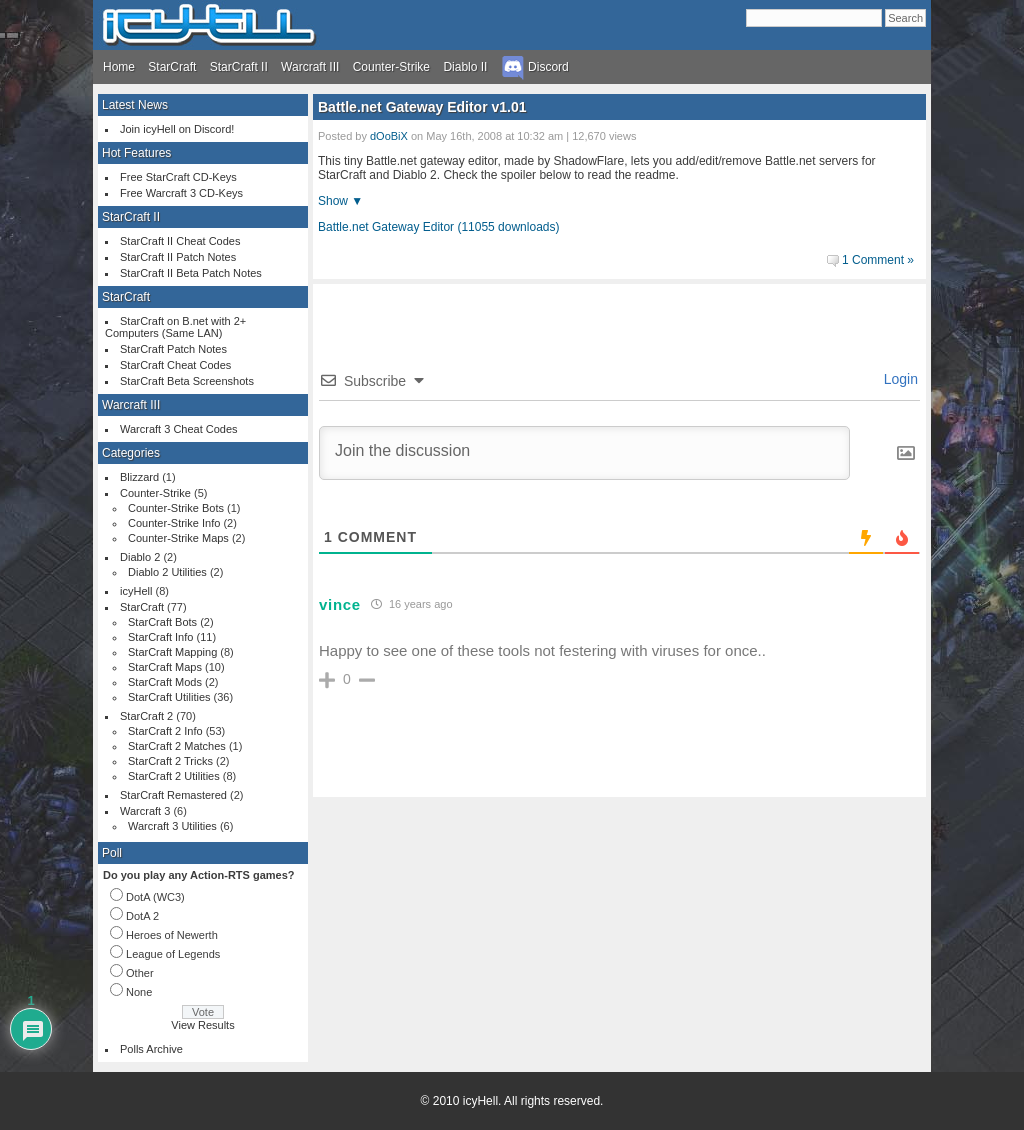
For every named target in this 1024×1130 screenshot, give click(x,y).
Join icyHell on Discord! (177, 129)
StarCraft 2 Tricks (170, 761)
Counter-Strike (391, 67)
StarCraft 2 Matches (177, 746)
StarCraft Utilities (169, 697)
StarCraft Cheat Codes (175, 365)
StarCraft (172, 67)
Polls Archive (151, 1049)
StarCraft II (239, 67)
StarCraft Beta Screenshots (187, 381)
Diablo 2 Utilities (167, 572)
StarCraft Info (160, 637)
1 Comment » (878, 260)
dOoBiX (389, 136)
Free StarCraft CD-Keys (178, 177)
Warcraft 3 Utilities (172, 826)
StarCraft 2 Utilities (174, 776)
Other (140, 973)
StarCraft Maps (165, 667)
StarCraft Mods (165, 682)
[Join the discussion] (584, 453)
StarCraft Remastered (173, 795)
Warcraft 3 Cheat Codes (179, 429)
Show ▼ (340, 201)
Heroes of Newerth (172, 935)
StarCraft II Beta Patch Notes (191, 273)
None (139, 992)
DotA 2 (142, 916)
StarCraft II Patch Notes (178, 257)
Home (119, 67)
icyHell (136, 591)
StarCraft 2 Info (165, 731)
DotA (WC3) (155, 897)
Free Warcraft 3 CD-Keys (181, 193)
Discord (535, 67)
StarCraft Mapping (172, 652)
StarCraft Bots (162, 622)
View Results (202, 1025)
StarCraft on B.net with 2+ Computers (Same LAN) (175, 327)
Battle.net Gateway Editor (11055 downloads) (438, 227)
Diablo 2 (140, 557)
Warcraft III (310, 67)
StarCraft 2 (146, 716)
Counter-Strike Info (174, 523)
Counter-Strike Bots (176, 508)
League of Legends (173, 954)
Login (899, 379)
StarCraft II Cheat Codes (180, 241)
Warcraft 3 (145, 811)
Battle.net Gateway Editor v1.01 (422, 107)
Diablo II (465, 67)
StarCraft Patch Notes (173, 349)
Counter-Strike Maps (178, 538)
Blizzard (139, 477)
